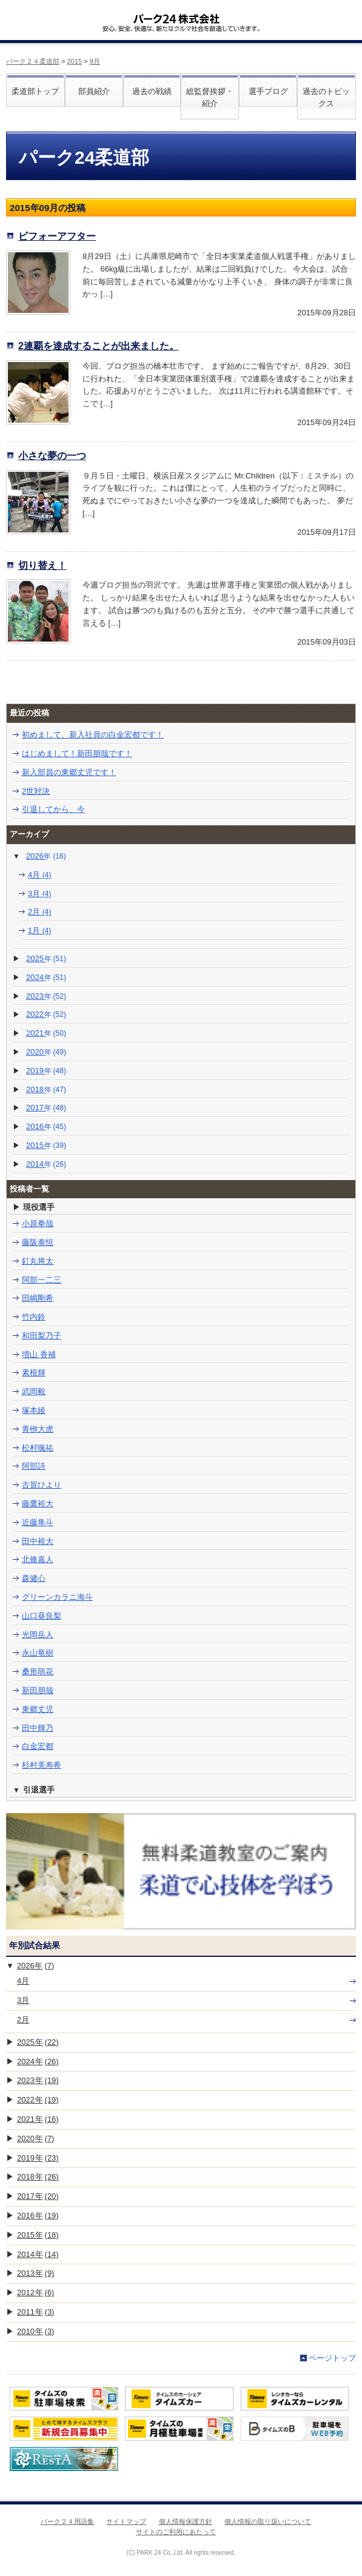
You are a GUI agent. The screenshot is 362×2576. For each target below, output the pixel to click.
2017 (46, 1107)
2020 (46, 1051)
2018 (46, 1089)
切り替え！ (42, 565)
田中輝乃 (37, 1727)
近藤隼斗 (37, 1522)
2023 (46, 996)
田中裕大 (37, 1541)
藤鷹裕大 (37, 1503)
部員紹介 (94, 91)
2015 (74, 61)
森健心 (33, 1578)
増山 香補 (39, 1354)
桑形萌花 (37, 1671)
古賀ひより (41, 1484)
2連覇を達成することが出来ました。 (98, 345)
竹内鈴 (33, 1316)
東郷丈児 (37, 1709)
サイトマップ (126, 2521)
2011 (35, 2311)
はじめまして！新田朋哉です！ (77, 753)
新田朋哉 (37, 1690)
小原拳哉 (37, 1223)
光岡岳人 (37, 1634)
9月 (95, 61)
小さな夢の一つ (52, 455)
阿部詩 (33, 1466)
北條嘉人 (37, 1559)
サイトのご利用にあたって (176, 2531)
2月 (40, 911)
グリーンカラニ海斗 (57, 1597)
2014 (46, 1164)
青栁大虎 (37, 1429)
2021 (46, 1033)
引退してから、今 (53, 809)
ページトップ (332, 2358)
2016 (46, 1126)
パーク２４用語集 (67, 2521)
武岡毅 (33, 1391)
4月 (40, 874)
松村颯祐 (37, 1447)
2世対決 (36, 791)
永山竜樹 (37, 1652)
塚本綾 (33, 1410)
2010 (35, 2331)
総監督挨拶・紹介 (209, 98)
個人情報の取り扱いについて (267, 2521)
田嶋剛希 (37, 1298)
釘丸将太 (37, 1261)
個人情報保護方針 (185, 2521)
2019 (46, 1070)
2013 (35, 2273)
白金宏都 (37, 1746)
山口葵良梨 (41, 1615)
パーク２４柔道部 (32, 61)
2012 (35, 2292)
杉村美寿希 (41, 1764)
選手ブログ (268, 91)
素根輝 (33, 1372)
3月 (40, 893)
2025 (46, 958)
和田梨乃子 (41, 1335)
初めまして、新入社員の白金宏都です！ (93, 734)
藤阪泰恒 (37, 1242)
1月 (40, 930)
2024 (46, 977)
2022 (46, 1014)
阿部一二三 (41, 1279)
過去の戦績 (152, 91)
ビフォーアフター (57, 235)
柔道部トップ (35, 91)
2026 (46, 855)
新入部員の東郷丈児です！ (69, 772)
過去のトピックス (326, 98)
